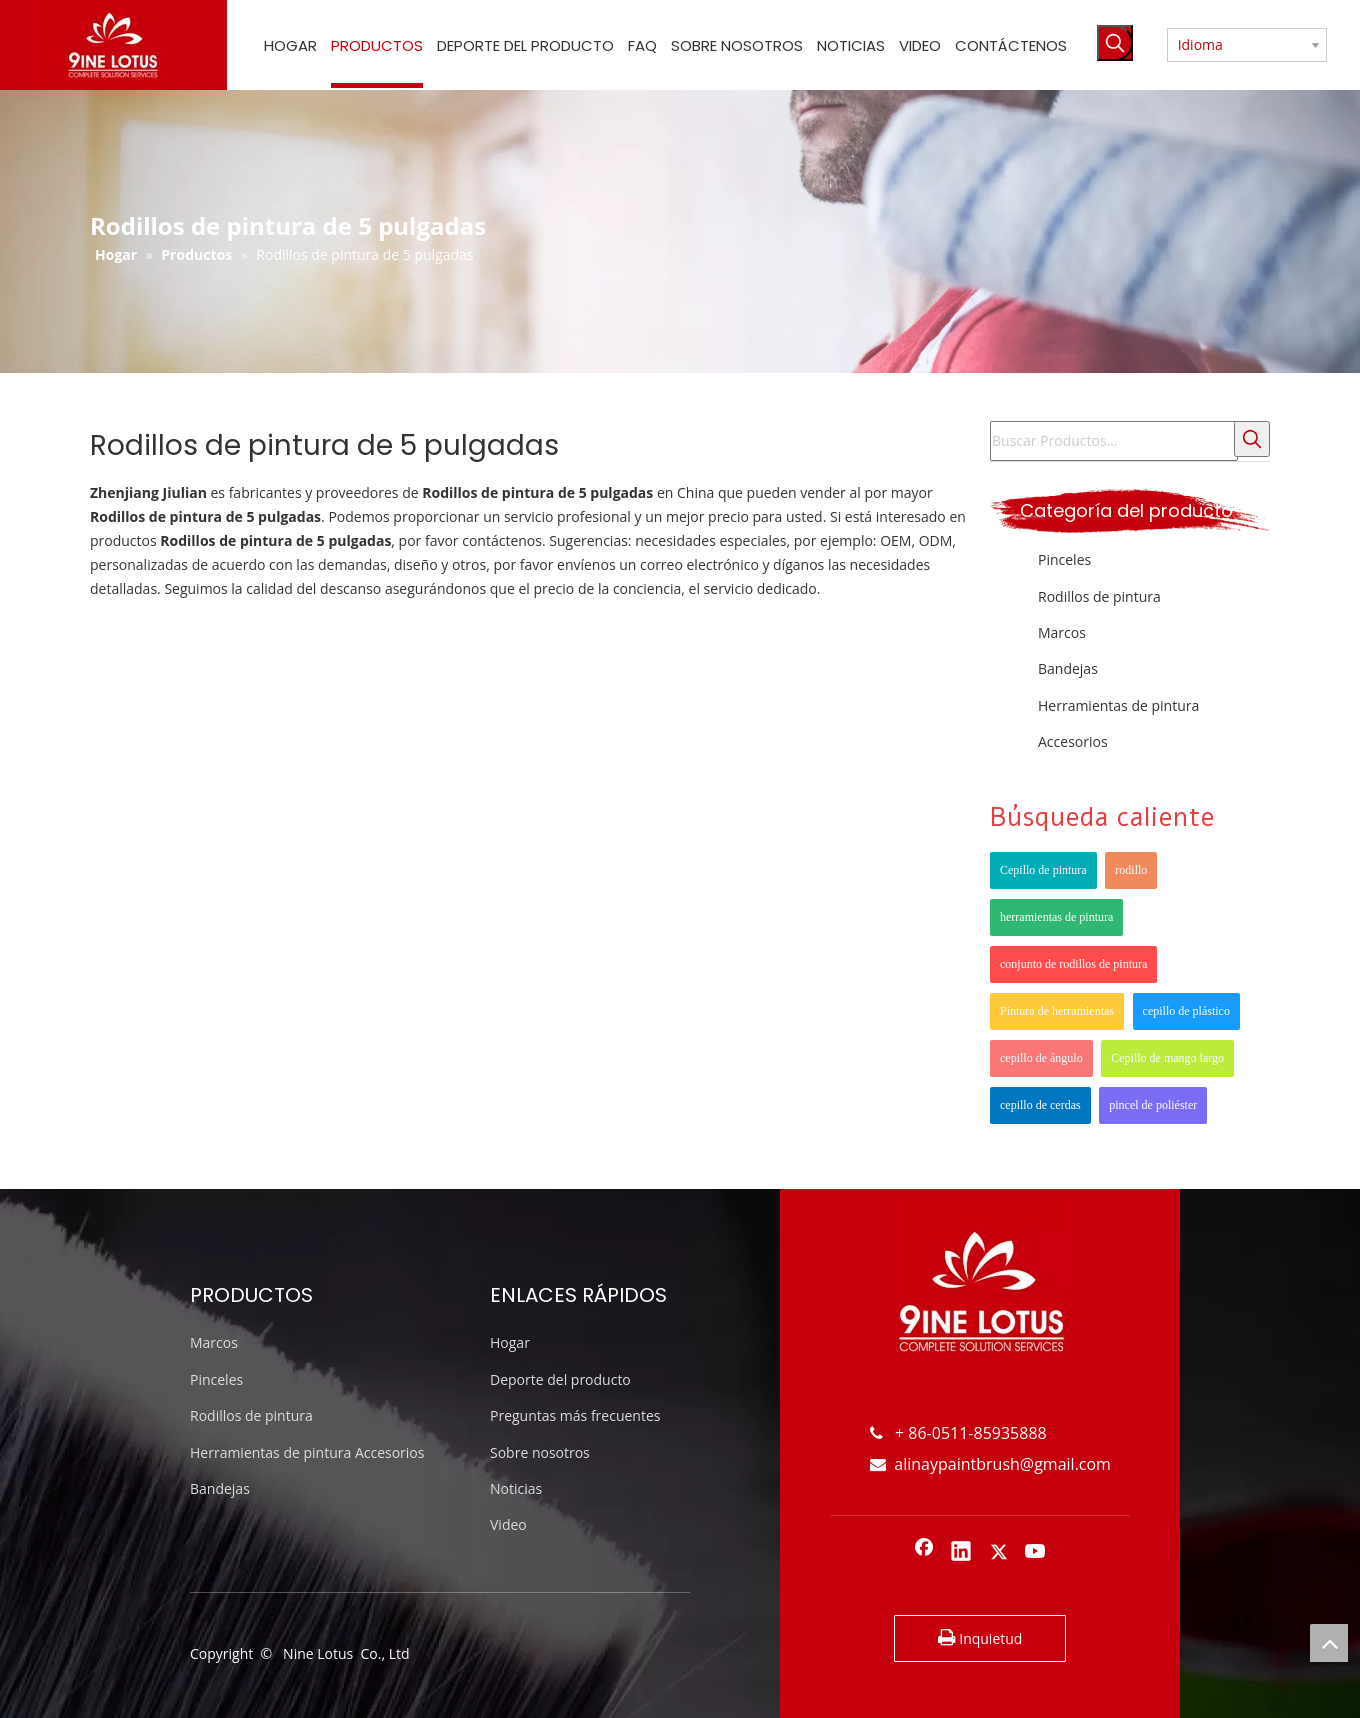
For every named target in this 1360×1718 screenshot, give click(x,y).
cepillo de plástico (1186, 1011)
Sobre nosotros (540, 1452)
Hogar (510, 1342)
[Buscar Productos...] (1114, 441)
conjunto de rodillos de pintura (1073, 964)
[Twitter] (999, 1553)
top (1329, 1643)
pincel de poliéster (1153, 1105)
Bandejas (1068, 668)
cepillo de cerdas (1040, 1105)
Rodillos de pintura (1099, 596)
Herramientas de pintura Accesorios (307, 1452)
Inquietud (980, 1638)
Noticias (516, 1488)
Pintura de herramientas (1057, 1011)
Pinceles (1064, 559)
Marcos (1062, 632)
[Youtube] (1036, 1553)
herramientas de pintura (1056, 917)
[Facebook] (924, 1553)
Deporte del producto (560, 1379)
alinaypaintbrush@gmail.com (990, 1464)
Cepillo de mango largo (1167, 1058)
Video (508, 1524)
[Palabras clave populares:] (1115, 43)
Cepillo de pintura (1043, 870)
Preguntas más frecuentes (575, 1415)
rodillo (1131, 870)
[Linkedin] (961, 1553)
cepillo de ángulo (1041, 1058)
